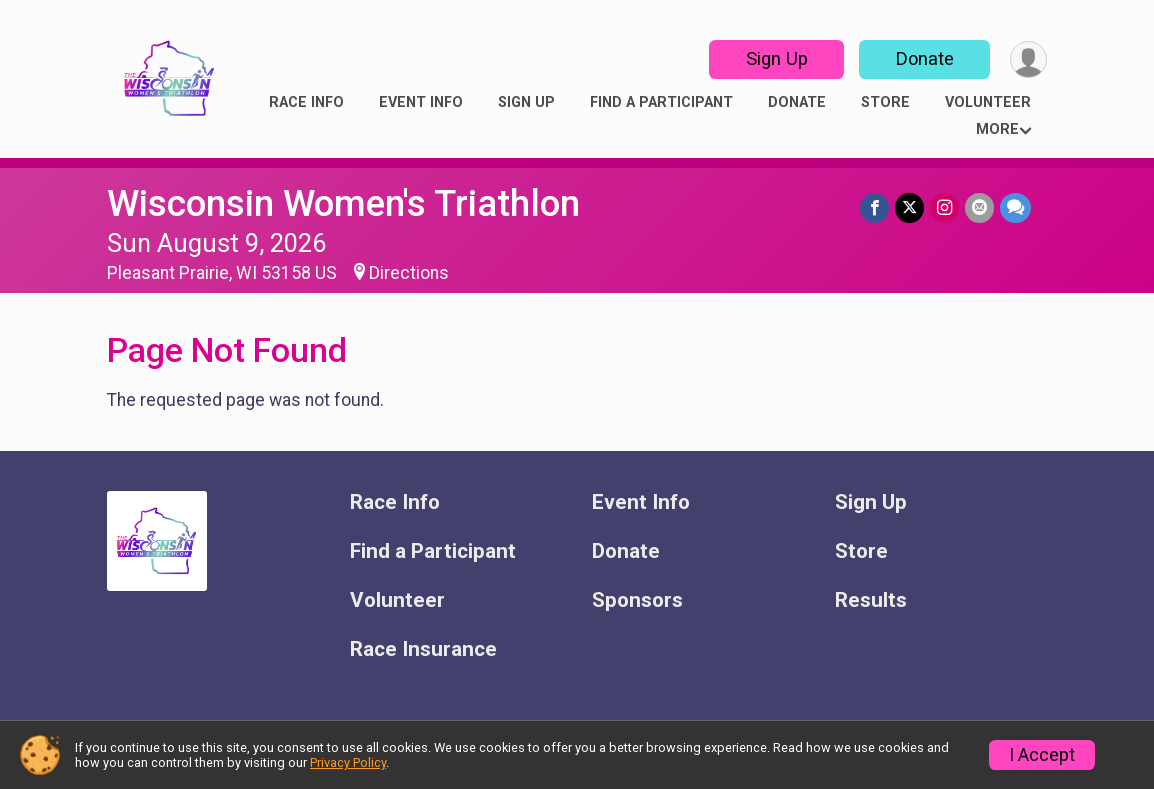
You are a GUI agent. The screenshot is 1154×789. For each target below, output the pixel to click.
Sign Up (777, 58)
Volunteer (988, 102)
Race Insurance (423, 649)
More (997, 129)
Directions (409, 273)
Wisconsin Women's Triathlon (343, 203)
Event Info (421, 102)
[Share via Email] (979, 207)
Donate (925, 58)
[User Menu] (1028, 59)
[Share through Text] (1015, 207)
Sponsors (637, 600)
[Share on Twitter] (909, 207)
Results (871, 600)
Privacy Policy (348, 762)
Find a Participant (661, 102)
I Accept (1042, 755)
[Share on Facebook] (874, 207)
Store (885, 102)
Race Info (306, 102)
